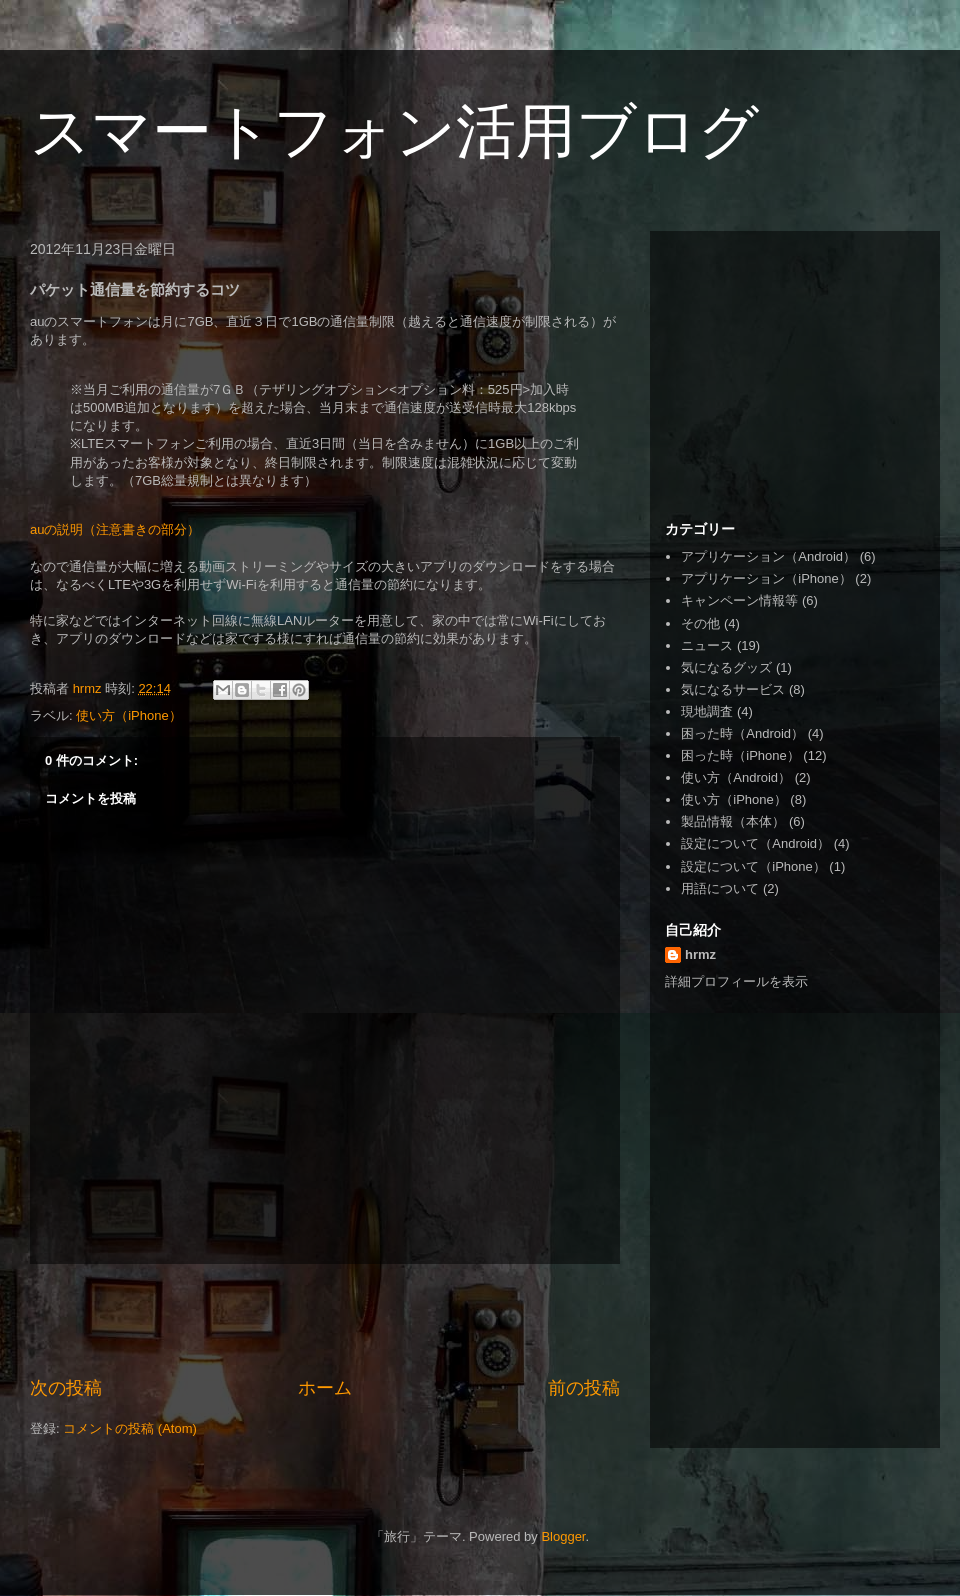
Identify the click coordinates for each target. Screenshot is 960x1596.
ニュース (707, 645)
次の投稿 (66, 1388)
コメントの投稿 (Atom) (130, 1428)
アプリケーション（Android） (768, 556)
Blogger (563, 1536)
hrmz (700, 954)
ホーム (325, 1388)
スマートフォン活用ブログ (394, 131)
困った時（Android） (742, 733)
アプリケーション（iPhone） (766, 578)
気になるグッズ (726, 667)
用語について (720, 888)
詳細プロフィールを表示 (736, 981)
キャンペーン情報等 (739, 600)
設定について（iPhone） (753, 866)
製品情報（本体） (733, 821)
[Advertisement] (325, 1320)
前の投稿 (584, 1388)
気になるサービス (733, 689)
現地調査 (707, 711)
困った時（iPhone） (740, 755)
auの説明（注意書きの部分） (115, 529)
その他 (700, 623)
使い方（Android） (736, 777)
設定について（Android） (755, 843)
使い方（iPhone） (128, 715)
